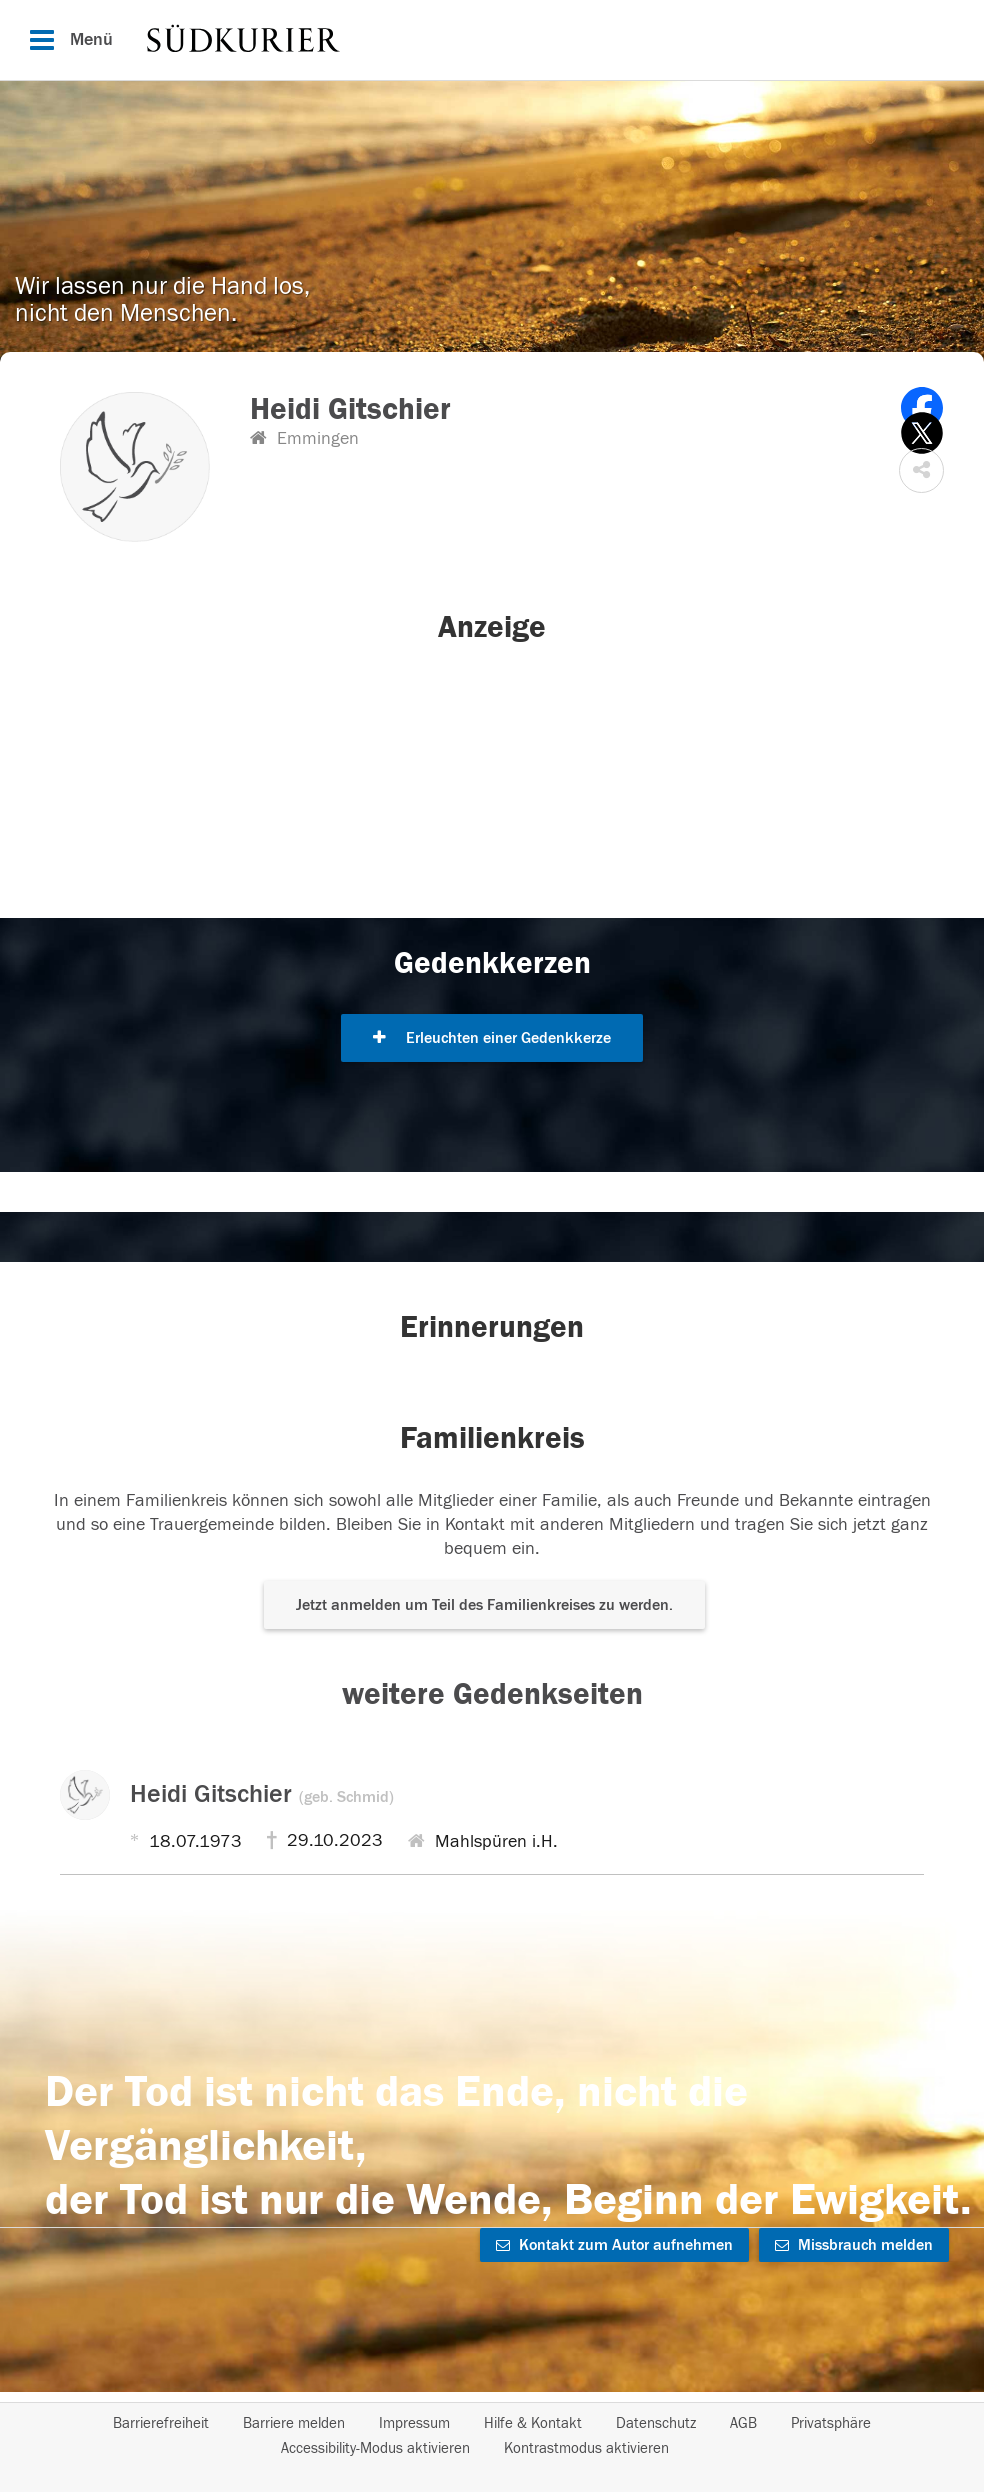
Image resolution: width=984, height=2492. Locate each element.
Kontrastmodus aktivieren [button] (586, 2448)
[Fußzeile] (492, 2436)
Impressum (414, 2423)
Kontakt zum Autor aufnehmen (614, 2245)
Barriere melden (294, 2423)
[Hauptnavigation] (492, 40)
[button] (921, 470)
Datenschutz (656, 2423)
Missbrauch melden (854, 2245)
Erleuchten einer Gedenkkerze (492, 1038)
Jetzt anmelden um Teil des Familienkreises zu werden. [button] (484, 1605)
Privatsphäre (831, 2423)
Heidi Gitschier (262, 1794)
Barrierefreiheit (161, 2423)
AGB (743, 2423)
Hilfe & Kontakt (533, 2423)
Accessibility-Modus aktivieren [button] (375, 2448)
